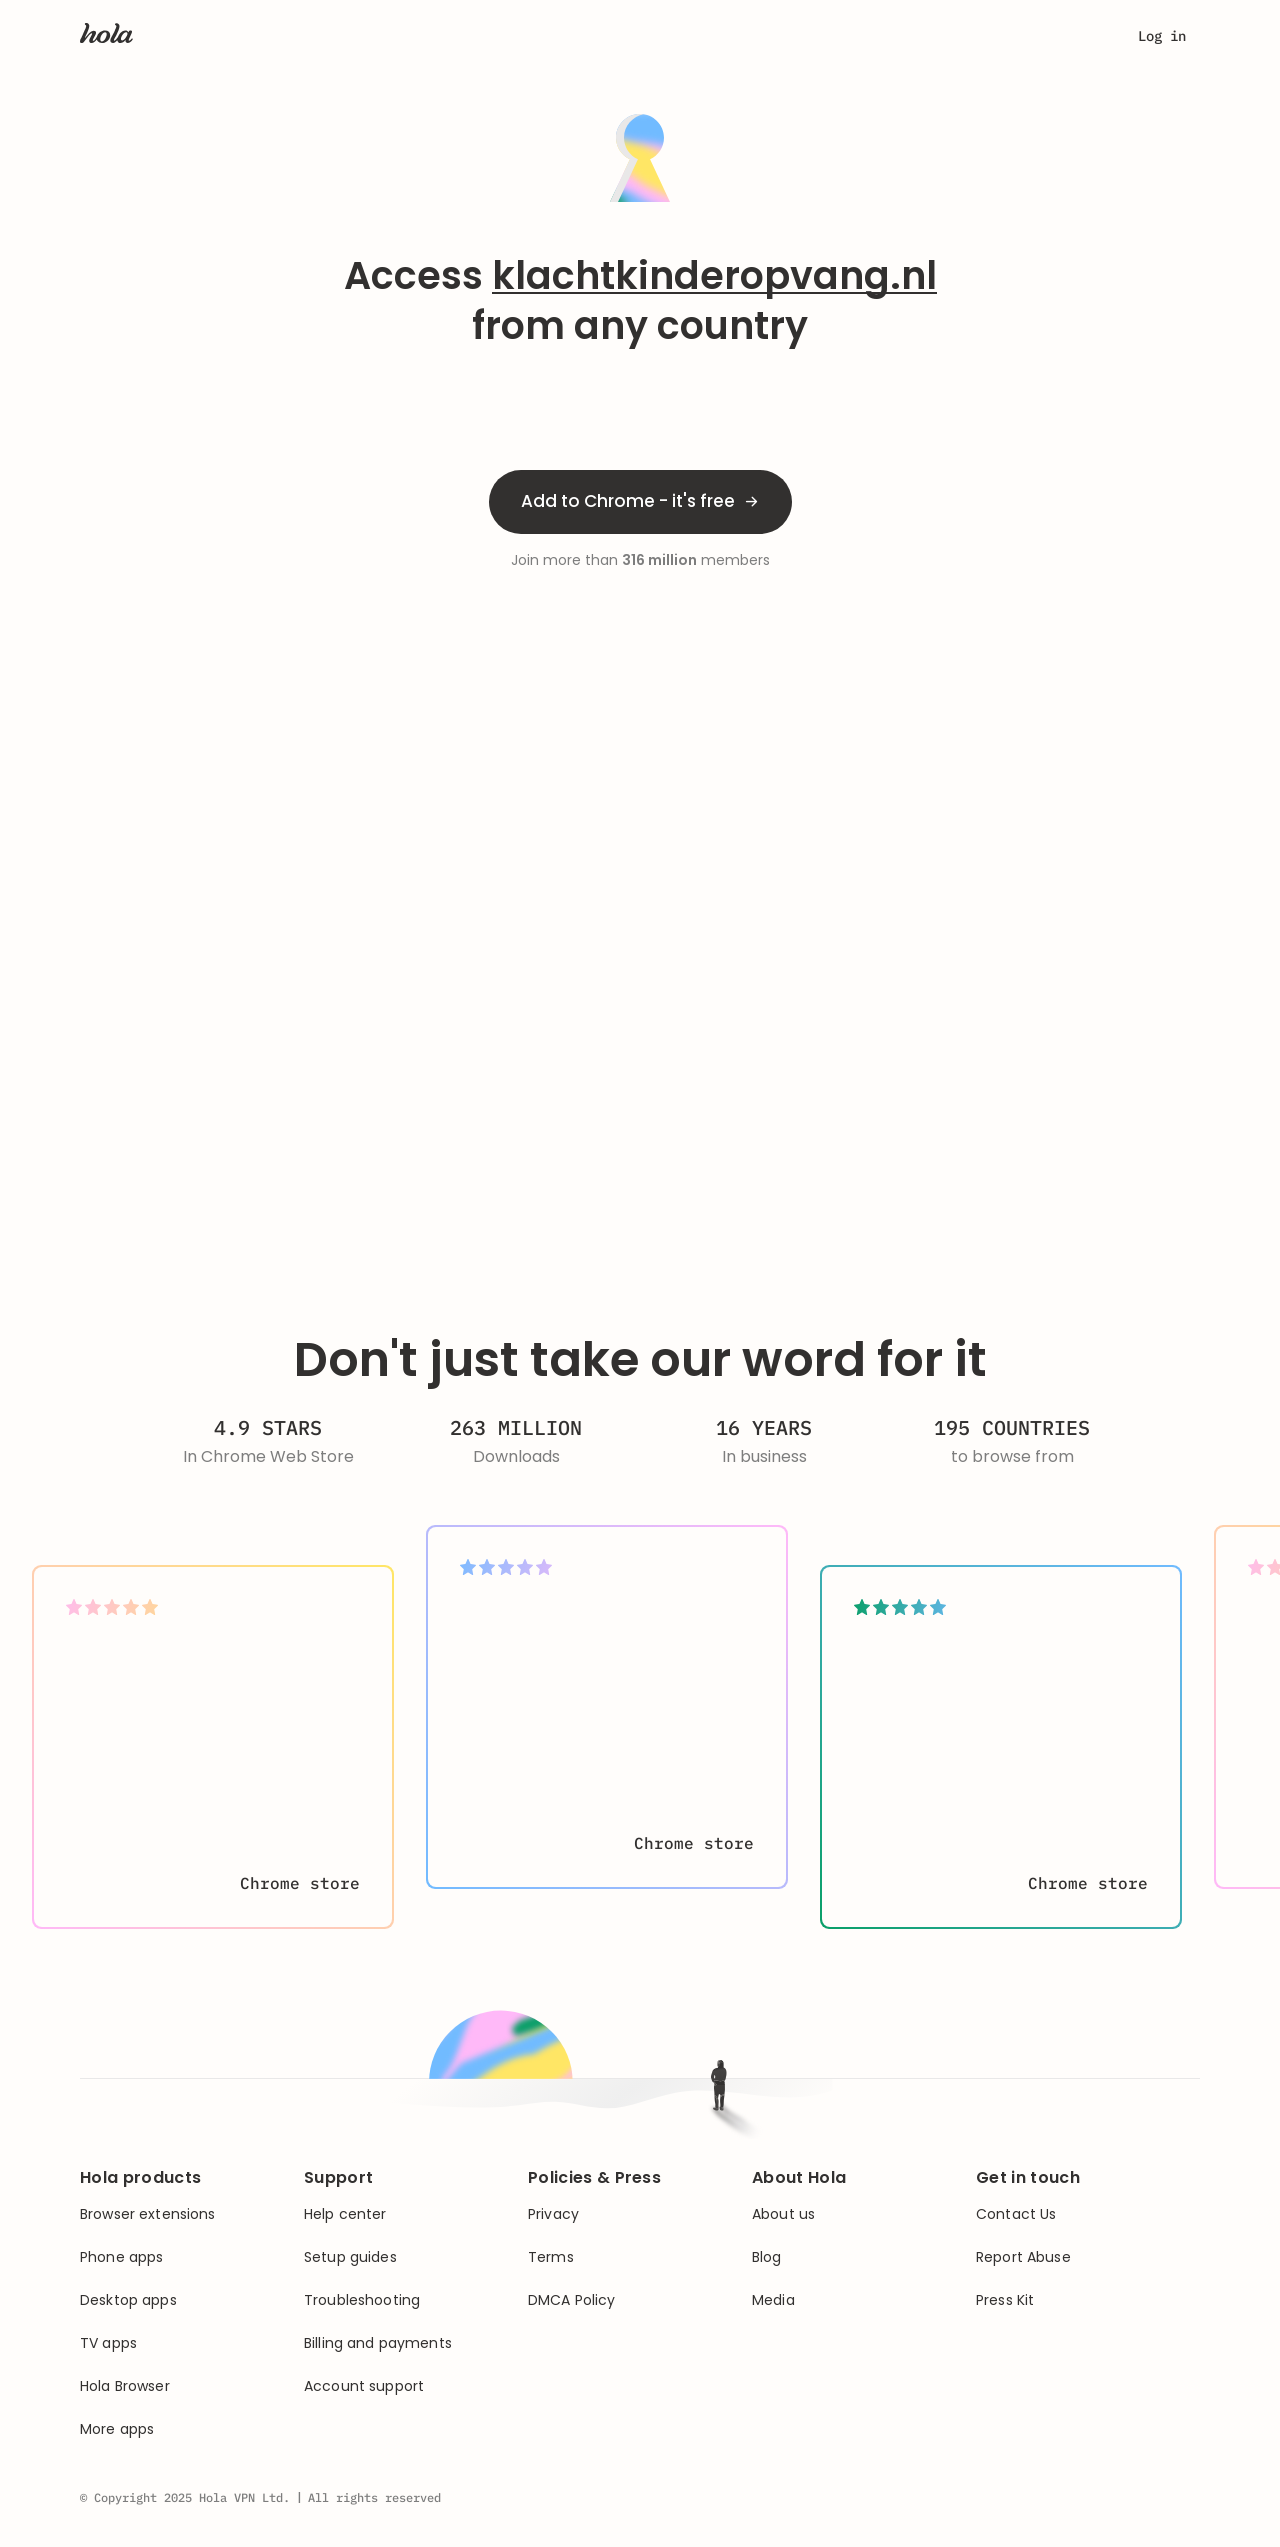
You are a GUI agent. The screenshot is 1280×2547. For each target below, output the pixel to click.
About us (783, 2214)
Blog (767, 2257)
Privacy (553, 2214)
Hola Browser (125, 2386)
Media (773, 2300)
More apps (117, 2429)
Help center (345, 2214)
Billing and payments (378, 2343)
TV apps (108, 2343)
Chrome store (300, 1883)
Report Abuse (1023, 2257)
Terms (551, 2257)
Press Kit (1005, 2300)
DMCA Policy (572, 2300)
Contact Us (1016, 2214)
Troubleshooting (362, 2300)
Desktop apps (128, 2300)
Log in (1162, 36)
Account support (364, 2386)
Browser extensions (148, 2214)
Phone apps (121, 2257)
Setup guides (350, 2257)
